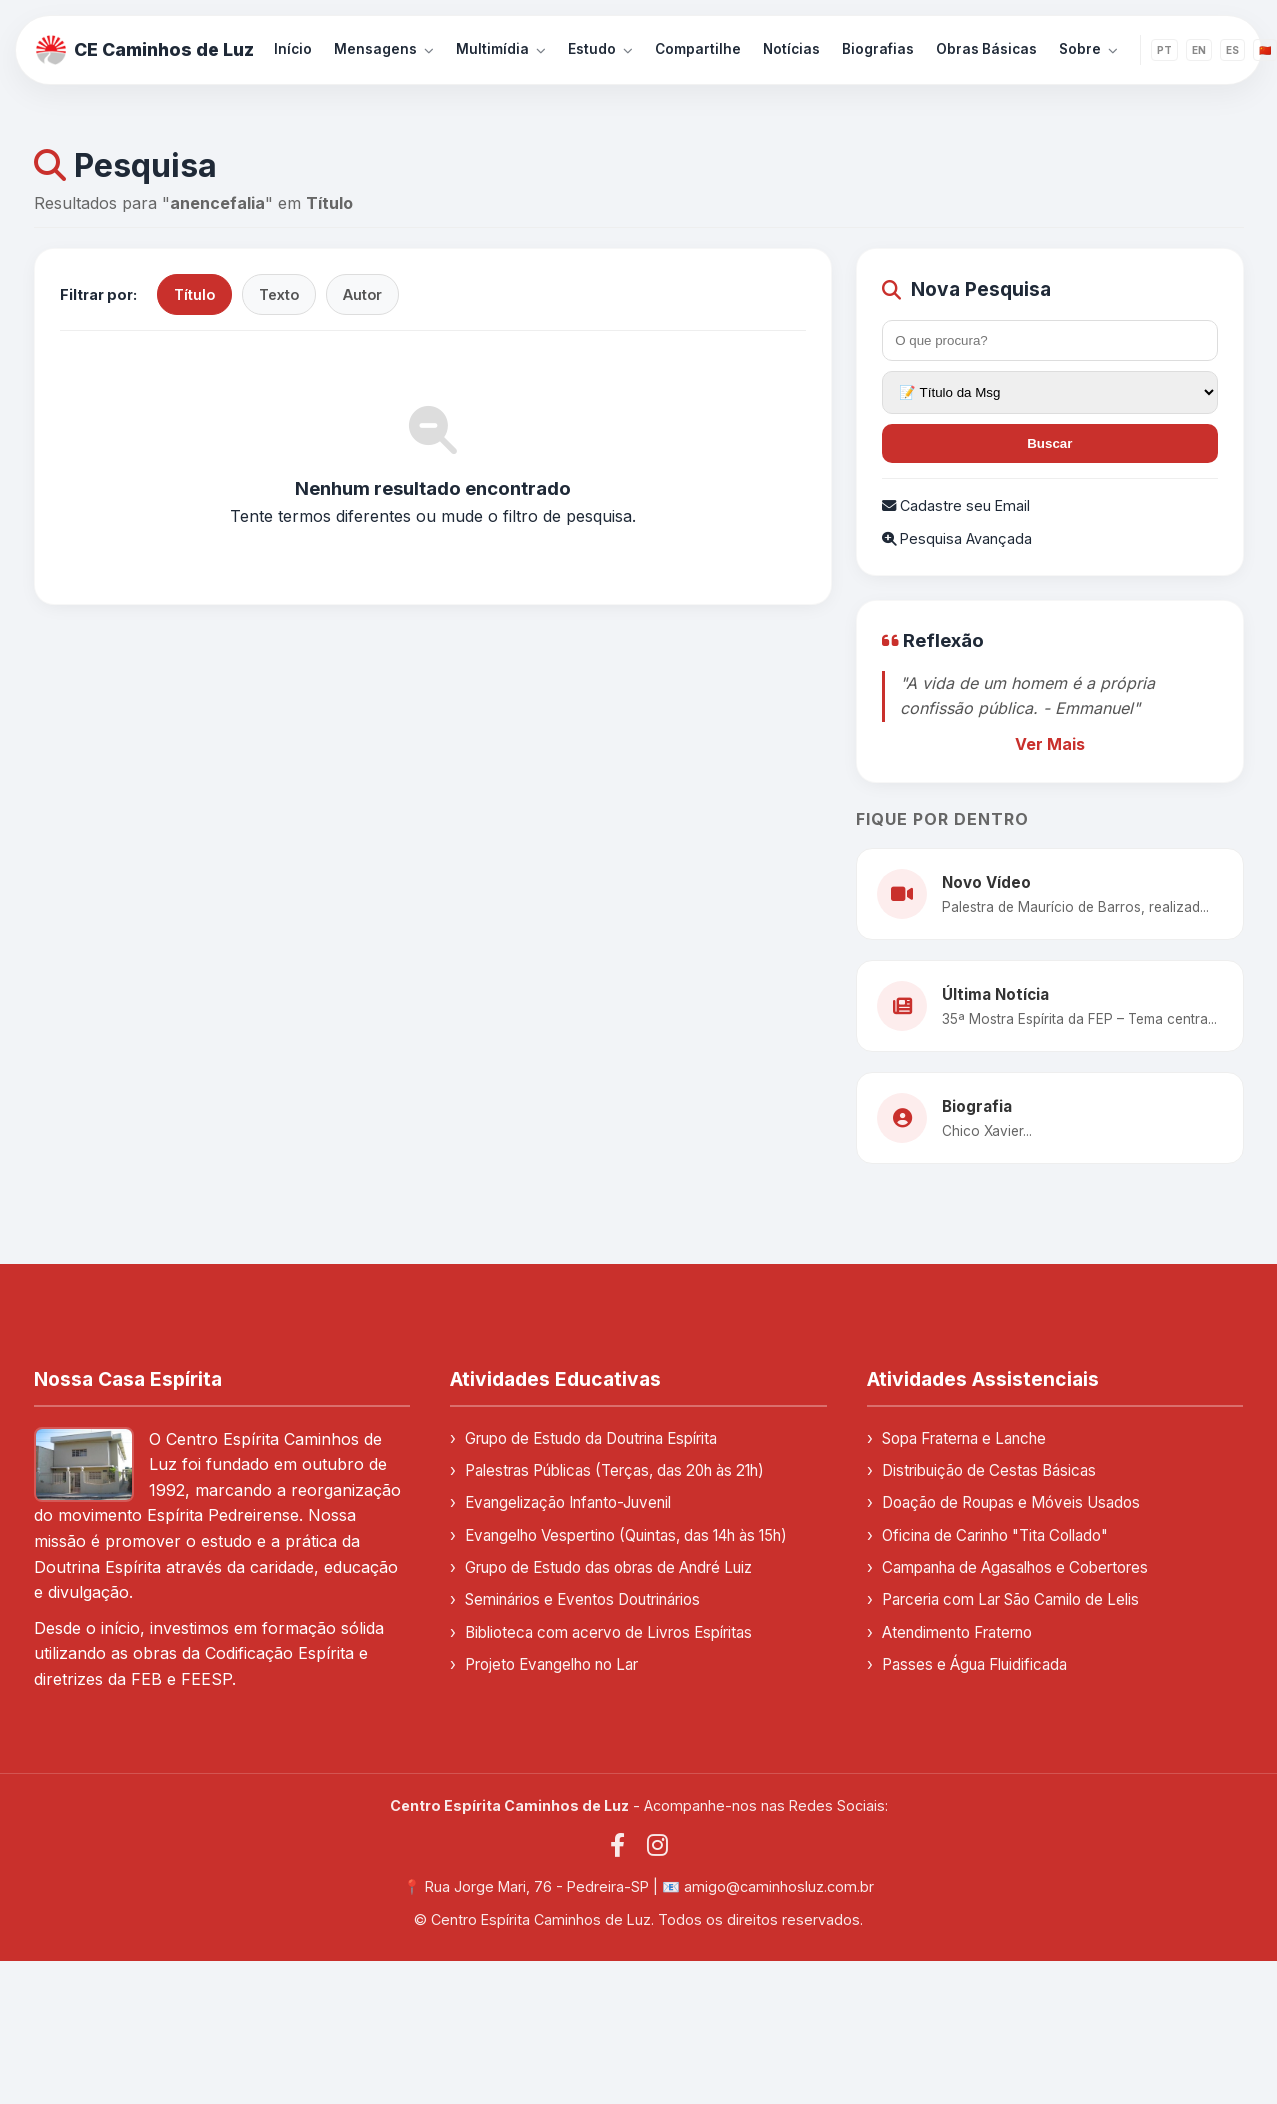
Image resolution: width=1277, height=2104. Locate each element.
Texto (279, 294)
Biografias (878, 49)
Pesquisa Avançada (957, 538)
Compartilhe (698, 49)
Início (293, 49)
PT (1164, 50)
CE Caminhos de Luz (145, 50)
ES (1232, 50)
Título (194, 294)
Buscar (1049, 443)
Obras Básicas (986, 49)
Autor (362, 294)
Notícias (791, 49)
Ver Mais (1050, 744)
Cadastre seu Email (956, 505)
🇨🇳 (1265, 50)
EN (1199, 50)
